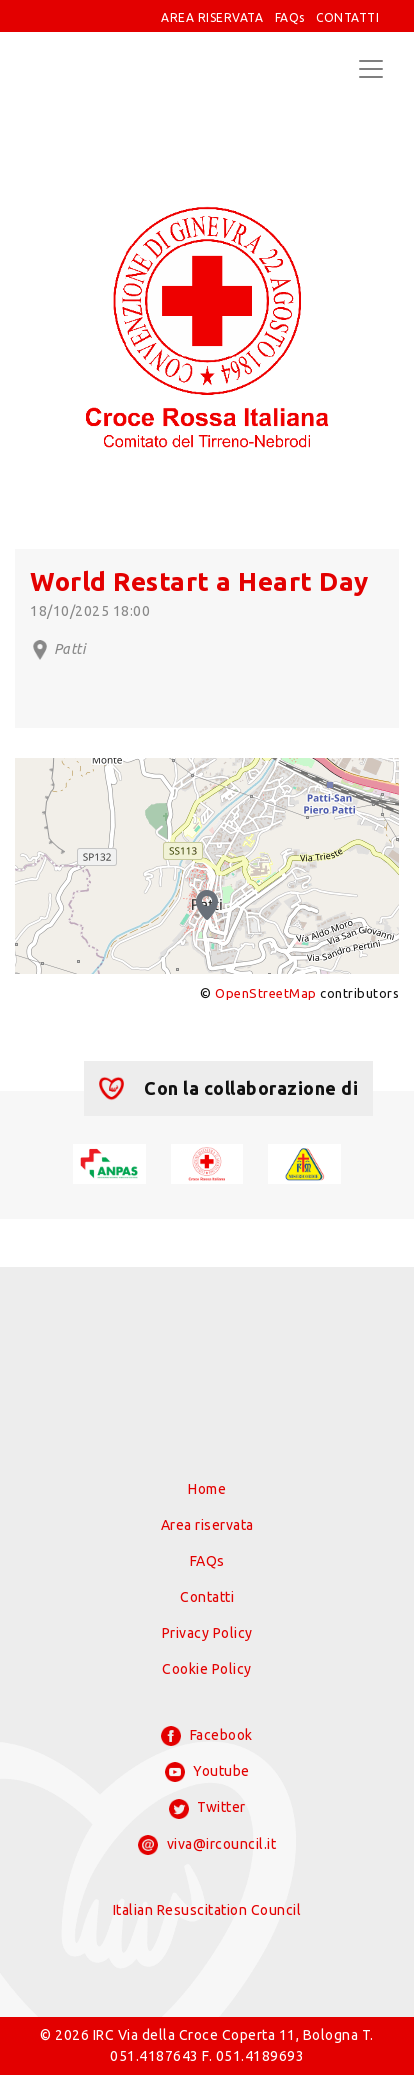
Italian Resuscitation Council (207, 1910)
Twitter (207, 1809)
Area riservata (207, 1525)
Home (207, 1489)
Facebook (207, 1736)
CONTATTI (347, 17)
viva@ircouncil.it (207, 1845)
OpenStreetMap (266, 993)
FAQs (290, 17)
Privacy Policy (207, 1633)
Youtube (207, 1772)
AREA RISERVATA (212, 17)
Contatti (207, 1597)
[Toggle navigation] (371, 69)
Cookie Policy (207, 1669)
